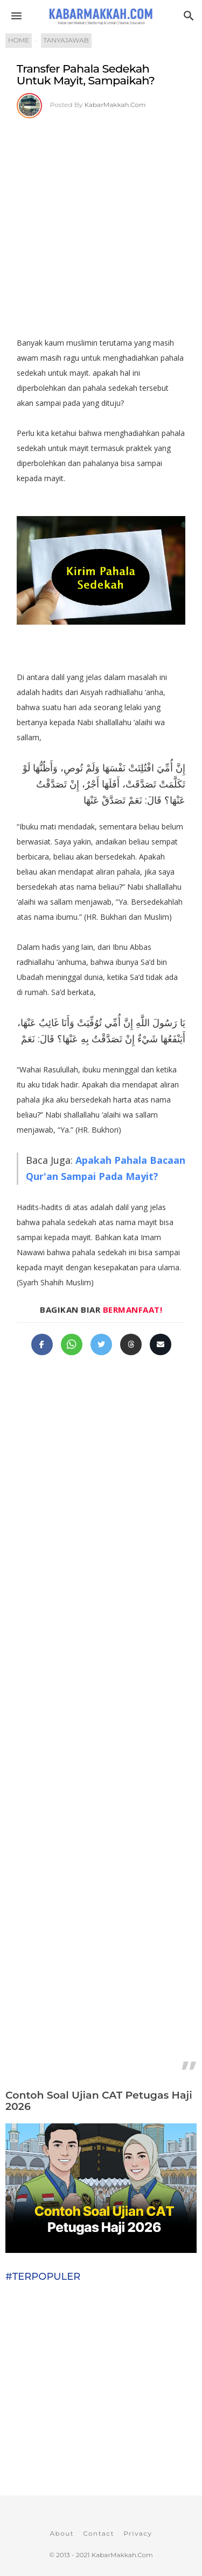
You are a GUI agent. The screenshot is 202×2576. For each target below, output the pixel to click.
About (62, 2533)
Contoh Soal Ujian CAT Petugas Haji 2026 (98, 2101)
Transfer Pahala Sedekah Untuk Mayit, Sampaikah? (86, 74)
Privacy (137, 2533)
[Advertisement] (101, 224)
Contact (98, 2533)
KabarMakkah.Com (115, 105)
